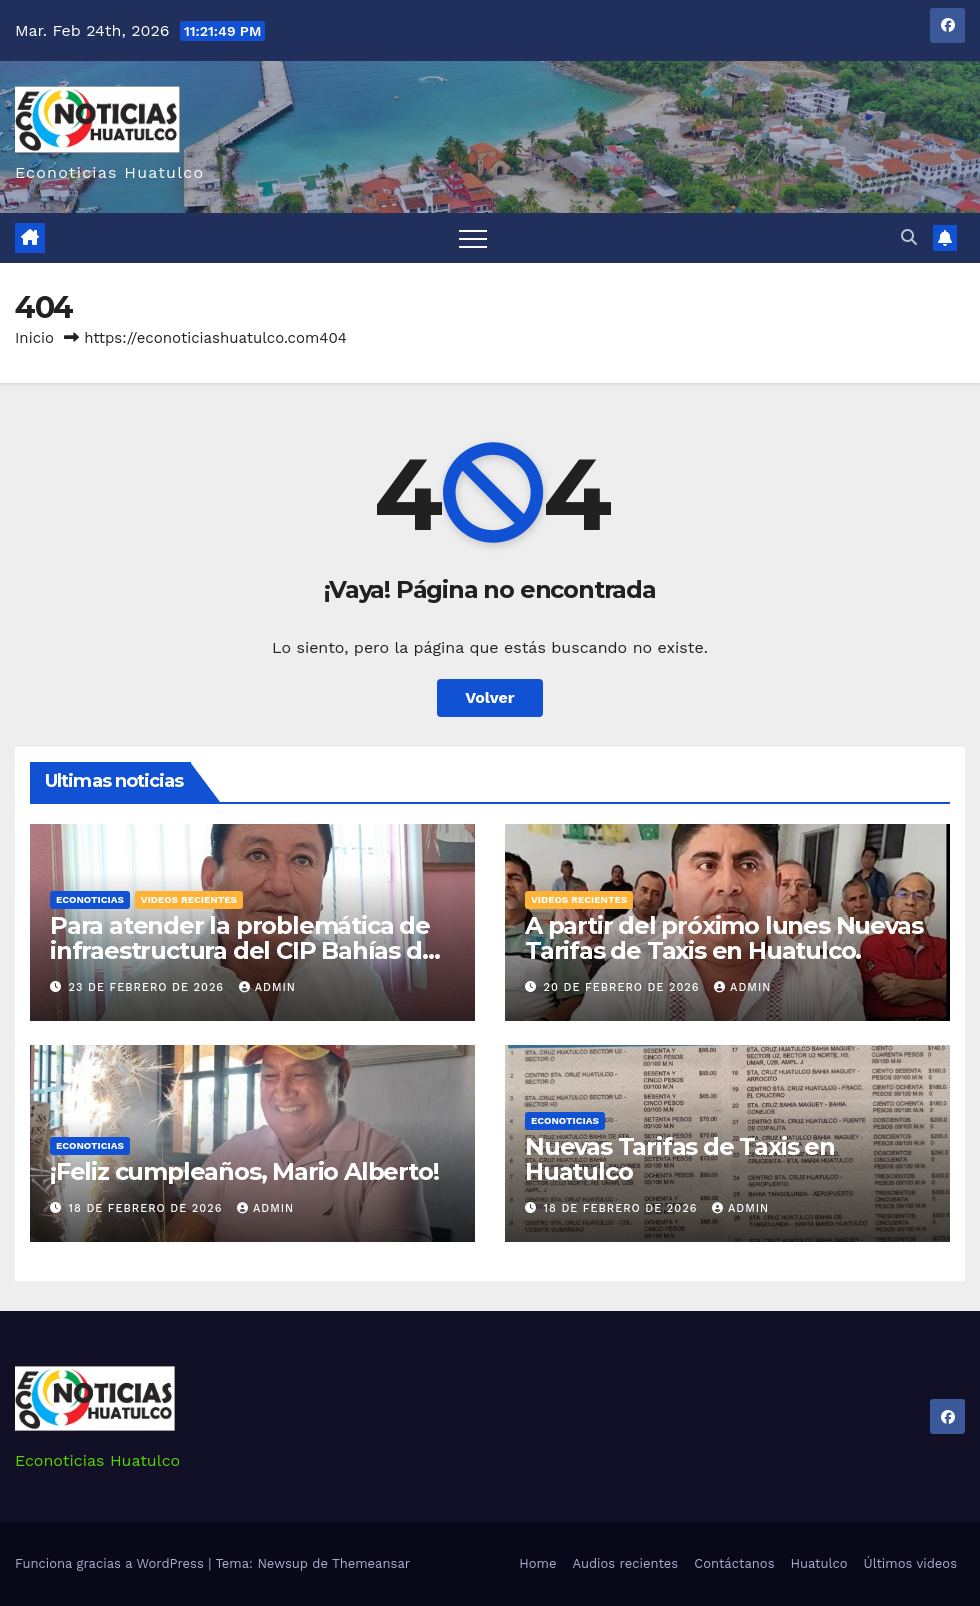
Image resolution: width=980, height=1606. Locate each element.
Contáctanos (734, 1563)
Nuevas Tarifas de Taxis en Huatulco (680, 1159)
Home (537, 1563)
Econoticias (90, 899)
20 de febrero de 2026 (624, 987)
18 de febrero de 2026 (148, 1208)
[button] (909, 237)
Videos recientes (189, 899)
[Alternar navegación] (473, 238)
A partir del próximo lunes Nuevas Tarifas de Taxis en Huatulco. (723, 938)
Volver (490, 697)
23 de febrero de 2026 (149, 987)
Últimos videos (910, 1563)
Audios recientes (625, 1563)
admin (267, 987)
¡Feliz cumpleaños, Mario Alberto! (244, 1171)
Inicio (34, 338)
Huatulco (818, 1563)
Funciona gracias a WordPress (111, 1563)
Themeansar (371, 1563)
